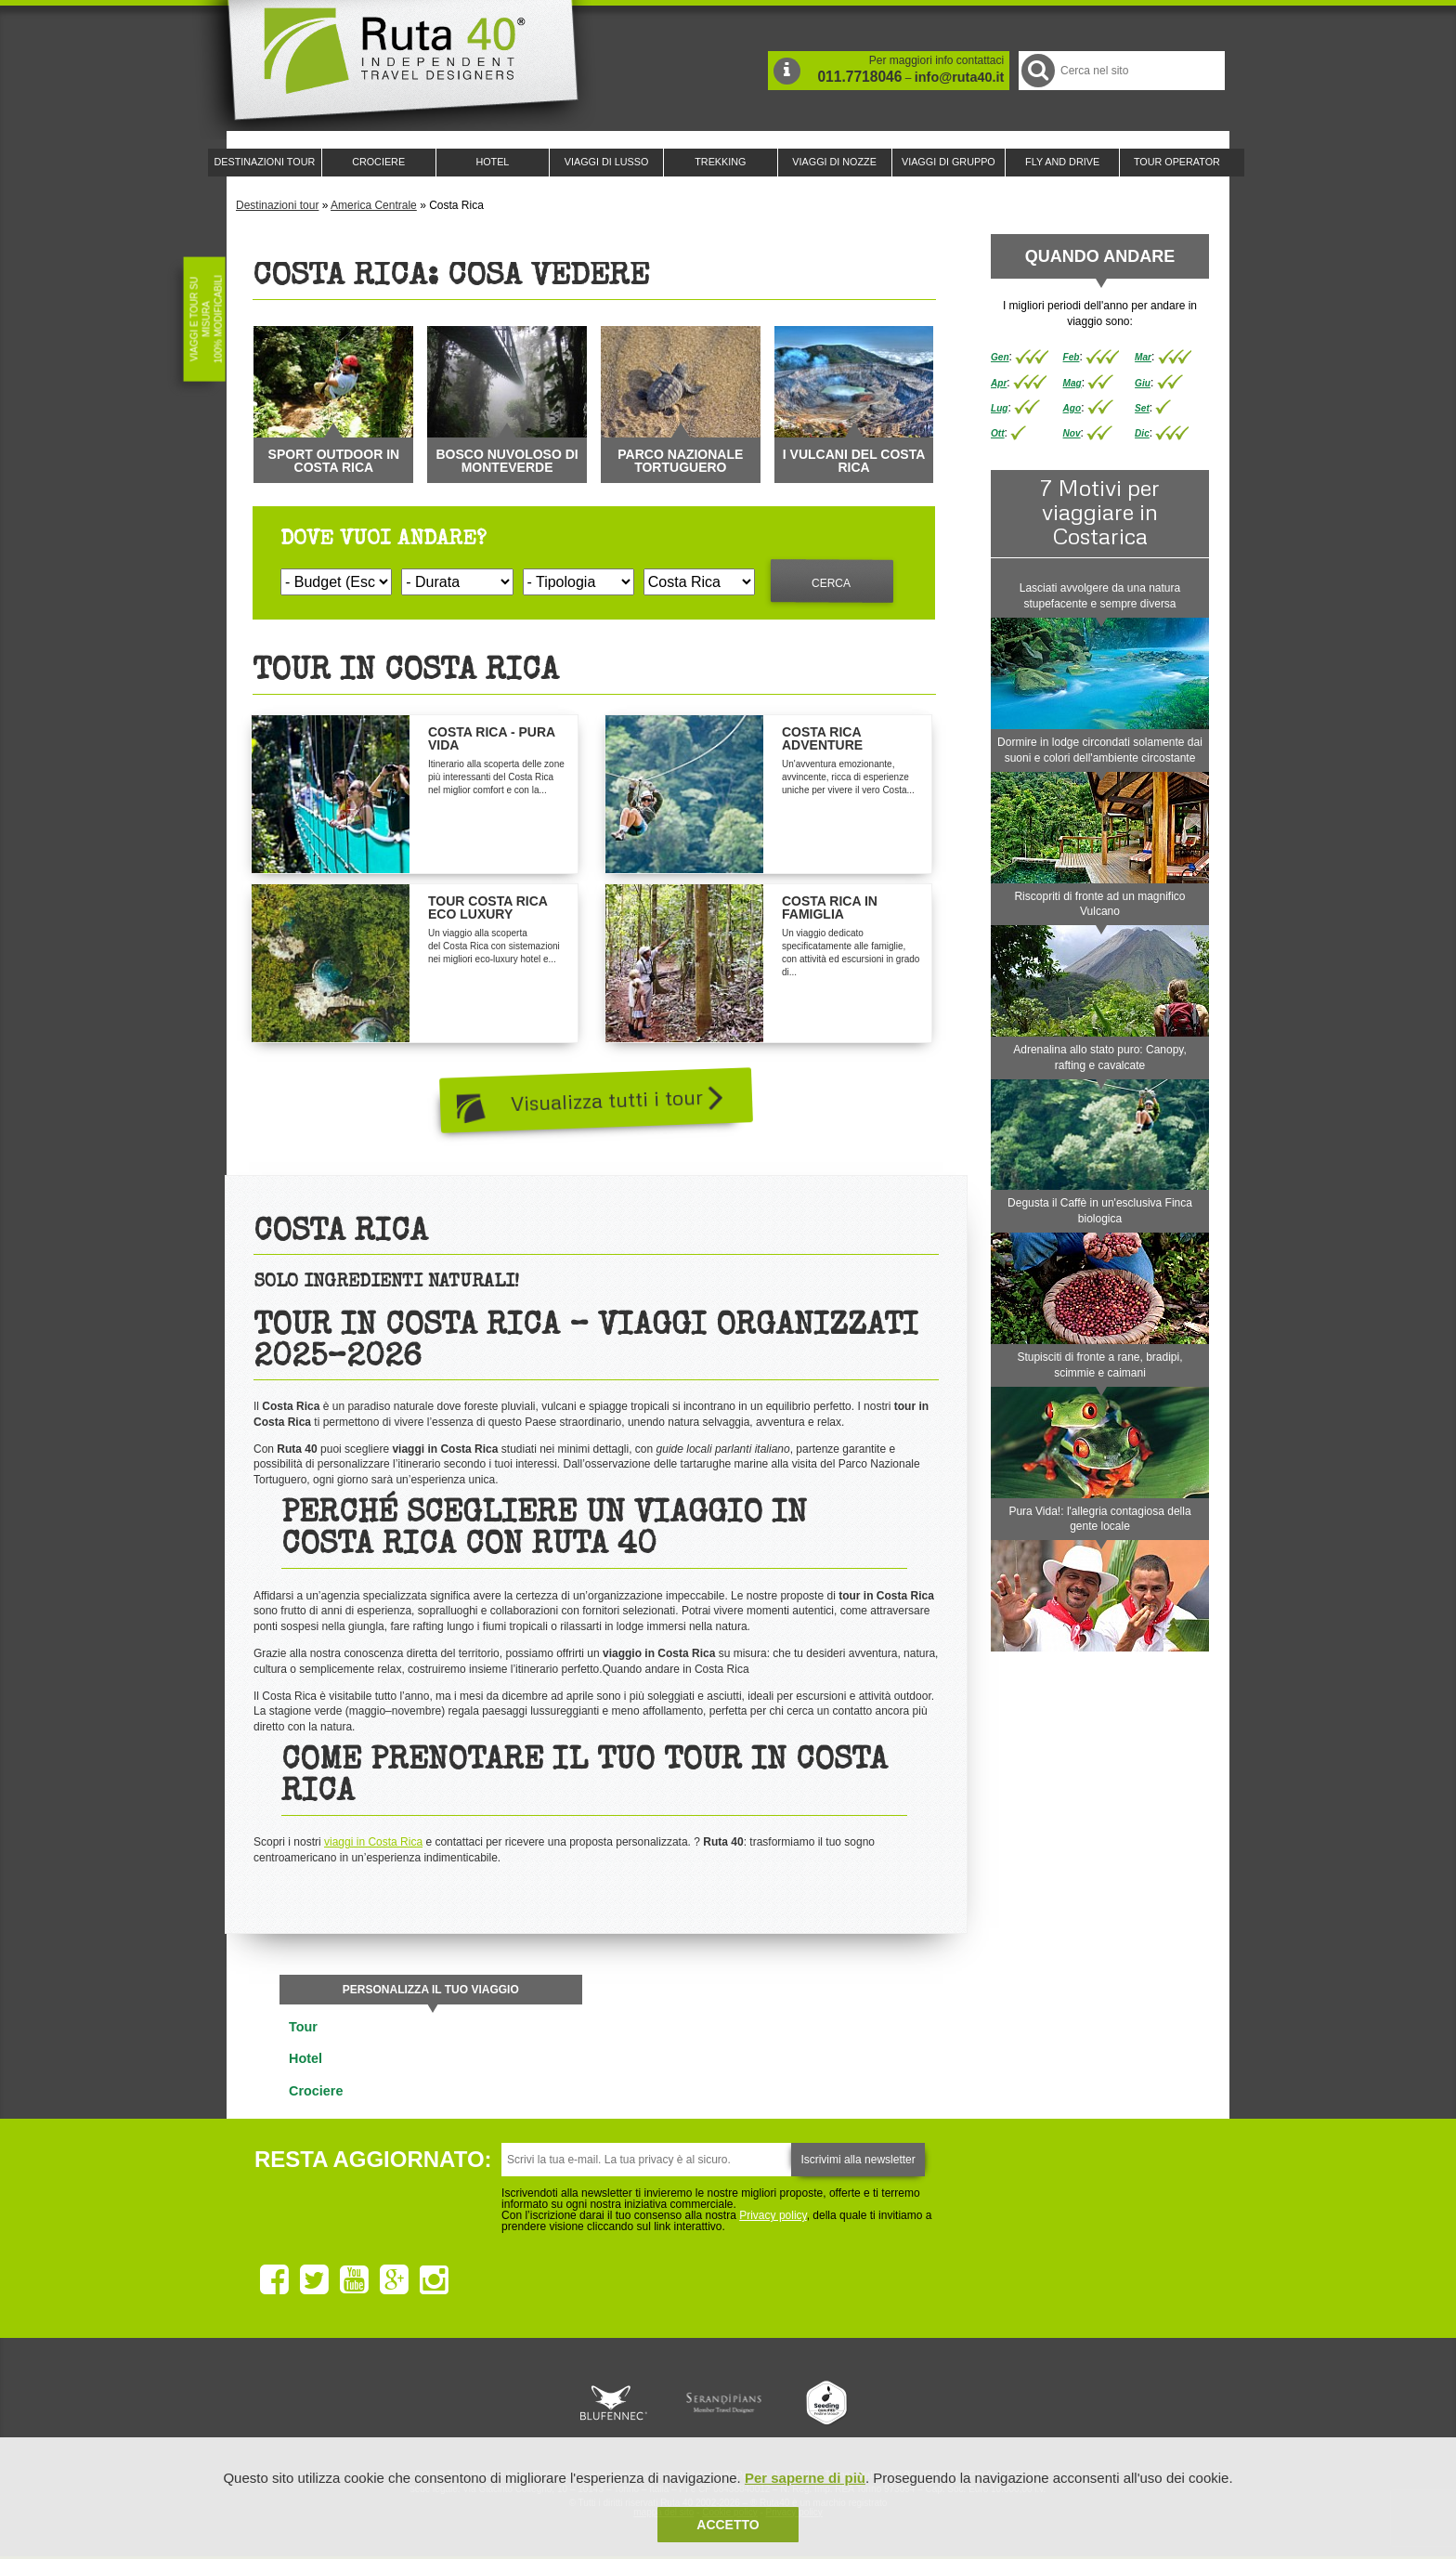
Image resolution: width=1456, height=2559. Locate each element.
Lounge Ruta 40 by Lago (932, 2403)
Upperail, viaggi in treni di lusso (828, 2403)
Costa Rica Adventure (822, 738)
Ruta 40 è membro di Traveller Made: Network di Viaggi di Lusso (516, 2403)
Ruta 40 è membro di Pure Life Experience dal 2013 (724, 2403)
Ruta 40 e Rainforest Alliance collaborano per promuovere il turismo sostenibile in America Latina (620, 2403)
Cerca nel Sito (1037, 70)
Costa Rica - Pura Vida (491, 738)
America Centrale (374, 205)
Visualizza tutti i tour (616, 1097)
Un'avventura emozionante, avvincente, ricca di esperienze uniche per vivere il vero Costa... (848, 777)
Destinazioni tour (277, 205)
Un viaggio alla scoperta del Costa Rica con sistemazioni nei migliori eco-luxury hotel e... (494, 946)
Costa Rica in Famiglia (830, 907)
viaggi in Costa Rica (373, 1841)
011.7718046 (859, 77)
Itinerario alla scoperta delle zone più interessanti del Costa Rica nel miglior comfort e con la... (496, 777)
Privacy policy (772, 2215)
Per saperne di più (805, 2478)
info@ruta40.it (959, 77)
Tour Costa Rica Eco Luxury (487, 907)
